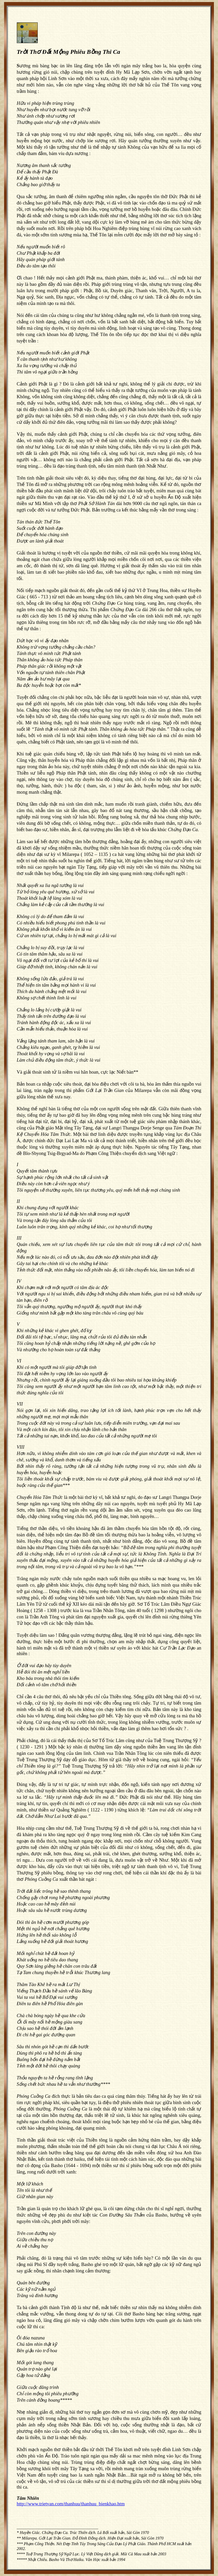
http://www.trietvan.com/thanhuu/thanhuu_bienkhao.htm (71, 2503)
